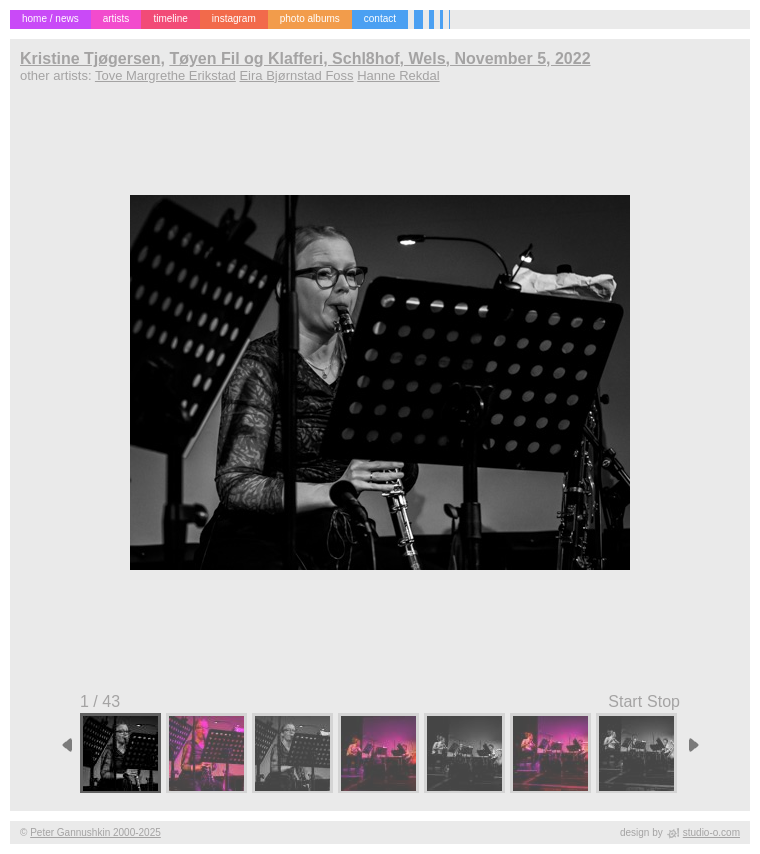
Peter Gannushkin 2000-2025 (95, 832)
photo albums (310, 18)
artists (116, 18)
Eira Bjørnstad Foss (296, 75)
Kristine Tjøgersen (90, 58)
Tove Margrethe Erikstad (165, 75)
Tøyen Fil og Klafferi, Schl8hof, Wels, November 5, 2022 (379, 58)
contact (380, 18)
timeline (170, 18)
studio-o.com (711, 832)
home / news (50, 18)
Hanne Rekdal (398, 75)
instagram (234, 18)
